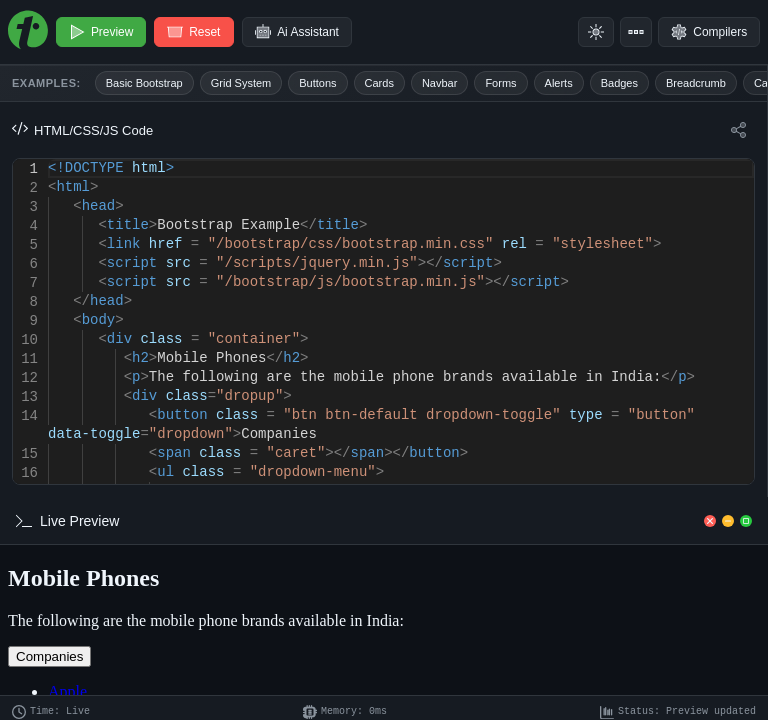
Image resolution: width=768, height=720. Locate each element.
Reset (194, 32)
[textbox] (48, 159)
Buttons (317, 83)
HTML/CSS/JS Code (82, 130)
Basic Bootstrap (144, 83)
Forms (500, 83)
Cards (379, 83)
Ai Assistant (298, 32)
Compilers (709, 32)
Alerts (559, 83)
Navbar (439, 83)
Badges (619, 83)
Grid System (241, 83)
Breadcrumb (696, 83)
